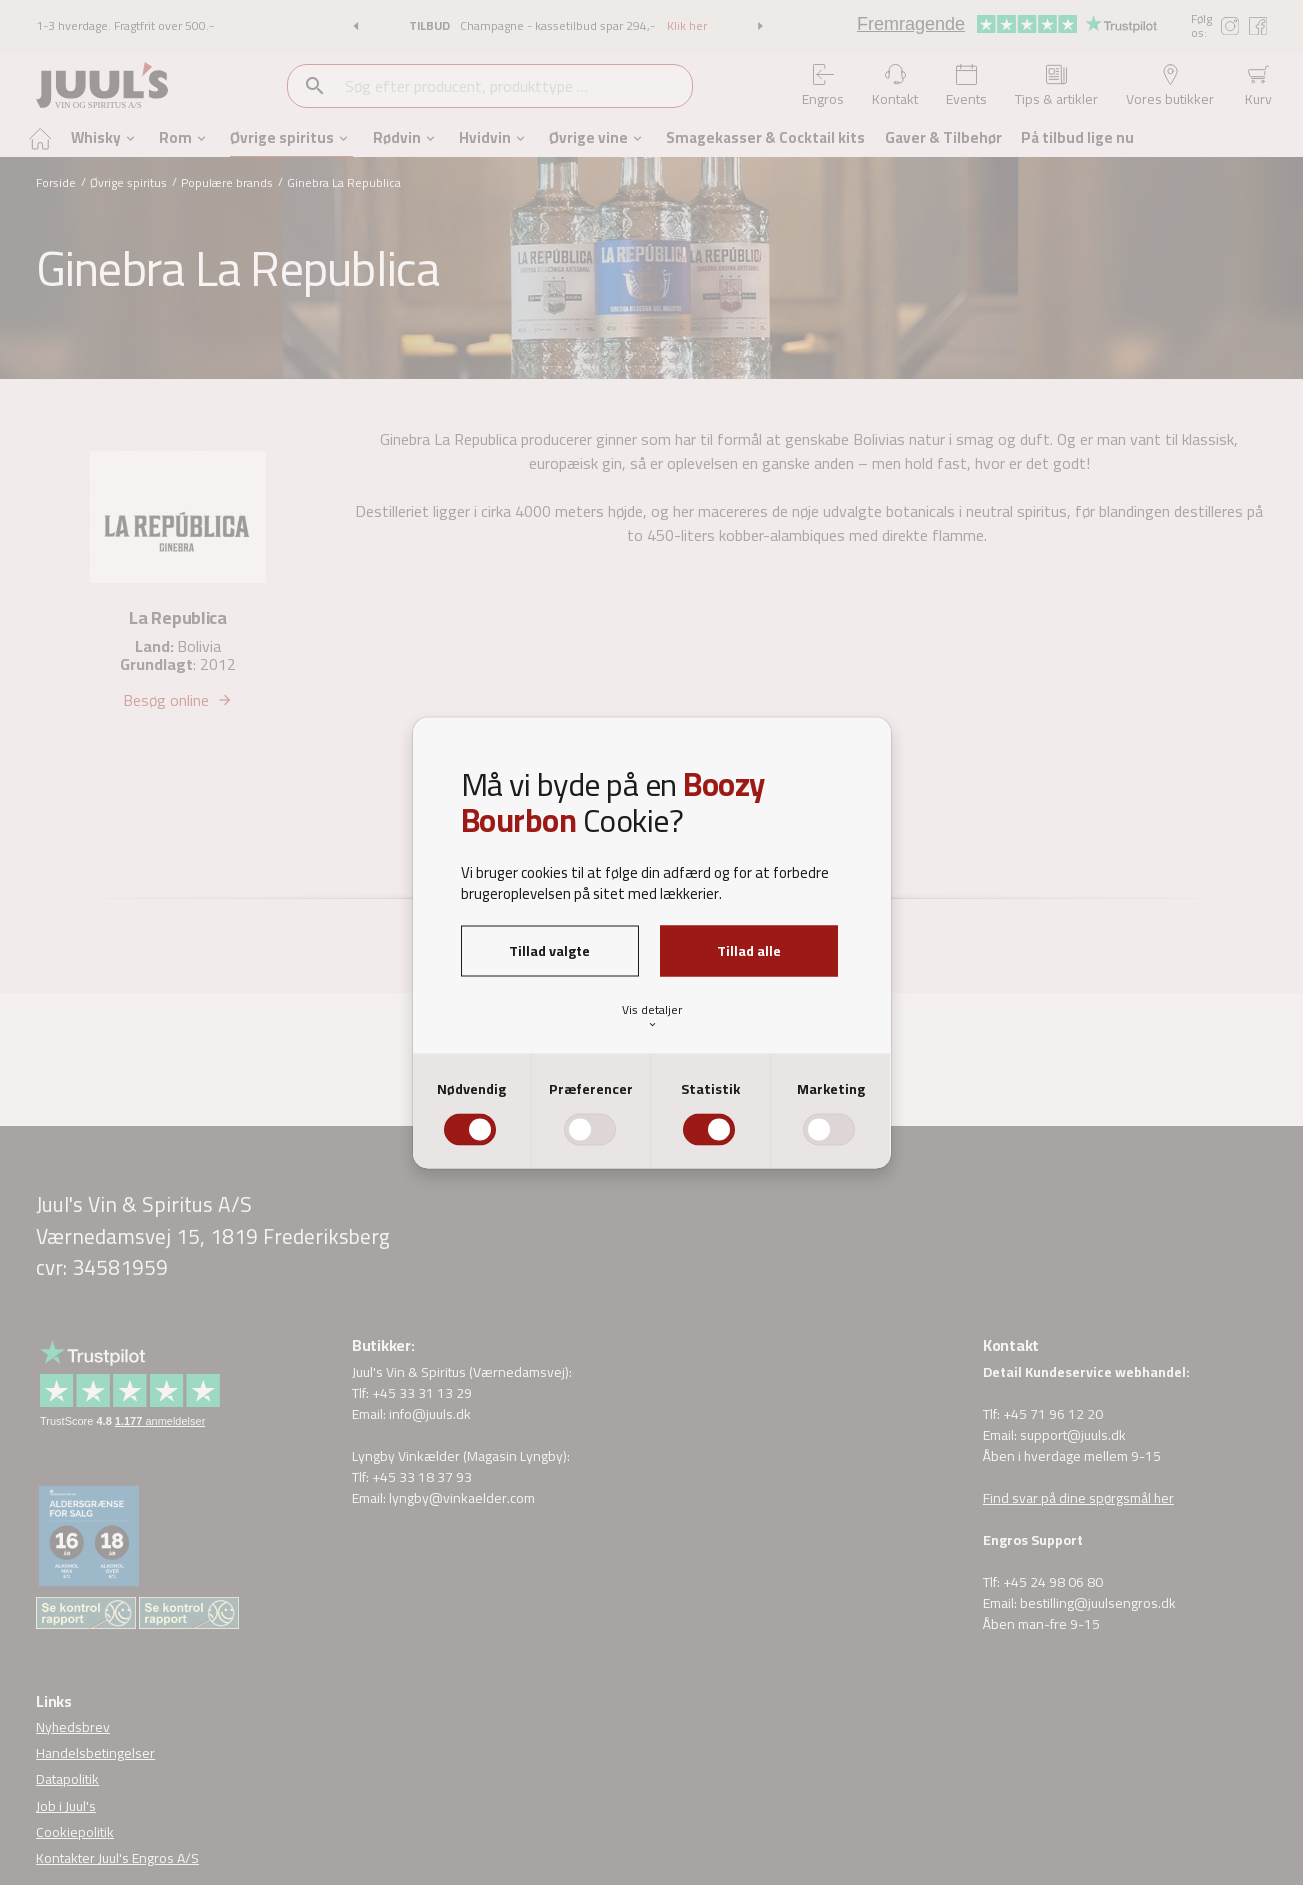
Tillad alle (749, 950)
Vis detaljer (652, 1015)
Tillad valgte (549, 950)
